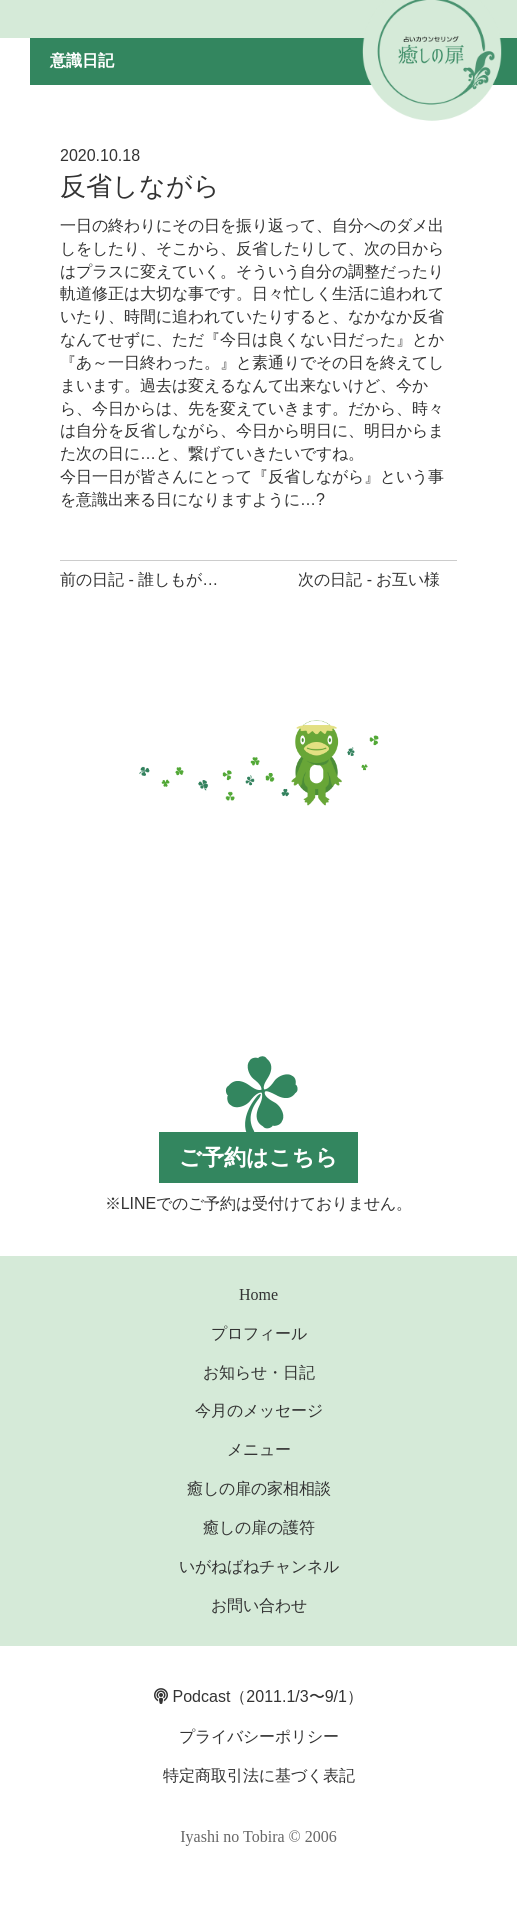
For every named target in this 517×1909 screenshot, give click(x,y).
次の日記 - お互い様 (369, 579)
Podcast (192, 1696)
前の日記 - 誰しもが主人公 (155, 579)
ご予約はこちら (258, 1157)
